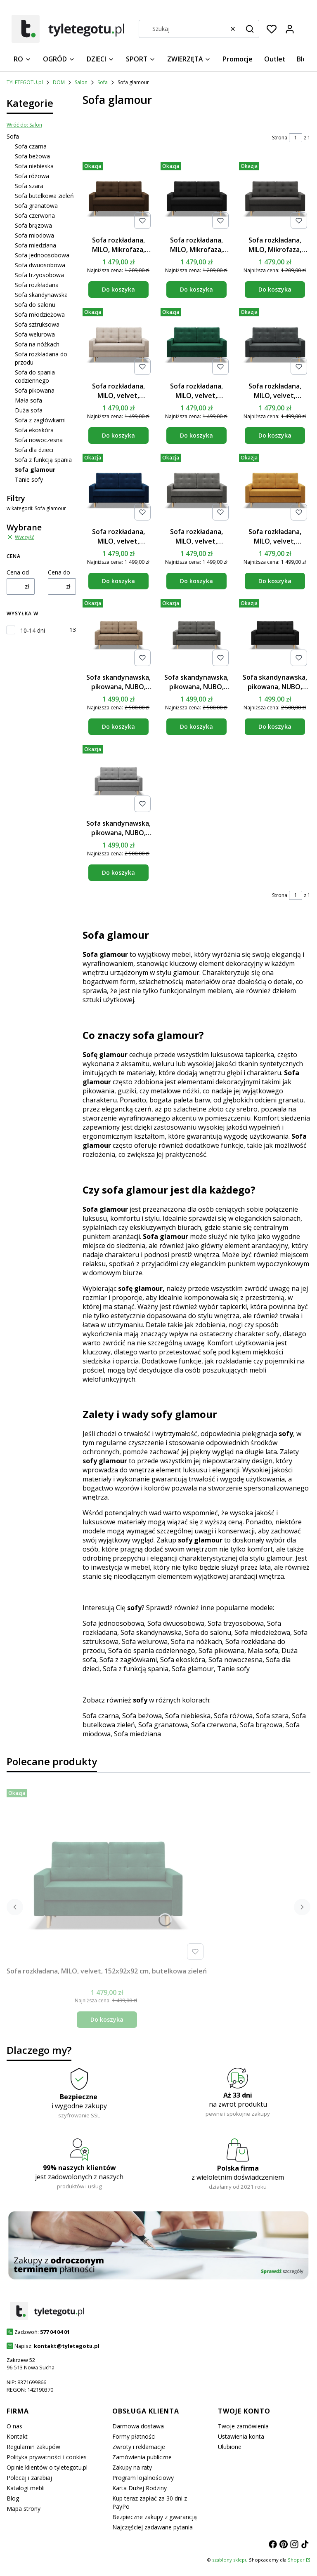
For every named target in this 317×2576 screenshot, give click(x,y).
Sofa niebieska (34, 166)
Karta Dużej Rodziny (139, 2488)
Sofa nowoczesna (39, 440)
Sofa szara (29, 186)
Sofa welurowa (35, 334)
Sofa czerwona (35, 215)
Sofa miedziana (35, 245)
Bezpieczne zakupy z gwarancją (154, 2517)
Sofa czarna (31, 146)
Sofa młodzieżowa (40, 314)
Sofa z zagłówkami (40, 420)
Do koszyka (118, 290)
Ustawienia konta (241, 2436)
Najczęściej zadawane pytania (152, 2527)
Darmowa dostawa (138, 2426)
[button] (249, 29)
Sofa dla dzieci (34, 450)
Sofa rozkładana (37, 285)
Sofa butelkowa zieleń (44, 196)
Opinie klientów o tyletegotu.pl (47, 2467)
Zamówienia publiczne (142, 2457)
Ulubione (229, 2447)
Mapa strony (23, 2508)
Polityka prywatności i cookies (47, 2457)
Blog (13, 2498)
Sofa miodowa (34, 235)
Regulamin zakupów (33, 2447)
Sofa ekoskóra (34, 430)
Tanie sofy (29, 479)
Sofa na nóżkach (37, 344)
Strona (279, 137)
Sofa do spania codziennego (35, 376)
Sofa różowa (32, 176)
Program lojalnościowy (143, 2478)
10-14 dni (32, 630)
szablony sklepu (230, 2560)
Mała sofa (28, 400)
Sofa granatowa (36, 206)
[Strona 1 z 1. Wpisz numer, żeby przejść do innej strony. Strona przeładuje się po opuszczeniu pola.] (295, 137)
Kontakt (17, 2436)
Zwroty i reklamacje (138, 2447)
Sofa (102, 82)
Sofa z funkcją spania (43, 460)
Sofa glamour (193, 1668)
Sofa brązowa (33, 225)
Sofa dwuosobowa (40, 265)
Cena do (59, 572)
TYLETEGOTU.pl (25, 82)
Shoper (296, 2560)
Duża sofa (29, 410)
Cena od (18, 572)
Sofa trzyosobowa (39, 275)
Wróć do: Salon (24, 124)
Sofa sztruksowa (37, 324)
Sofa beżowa (32, 156)
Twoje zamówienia (243, 2426)
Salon (81, 82)
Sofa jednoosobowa (42, 255)
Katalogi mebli (26, 2488)
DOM (59, 82)
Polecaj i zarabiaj (29, 2478)
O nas (14, 2426)
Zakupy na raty (132, 2467)
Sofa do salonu (35, 304)
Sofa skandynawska (41, 295)
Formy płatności (134, 2436)
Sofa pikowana (34, 390)
